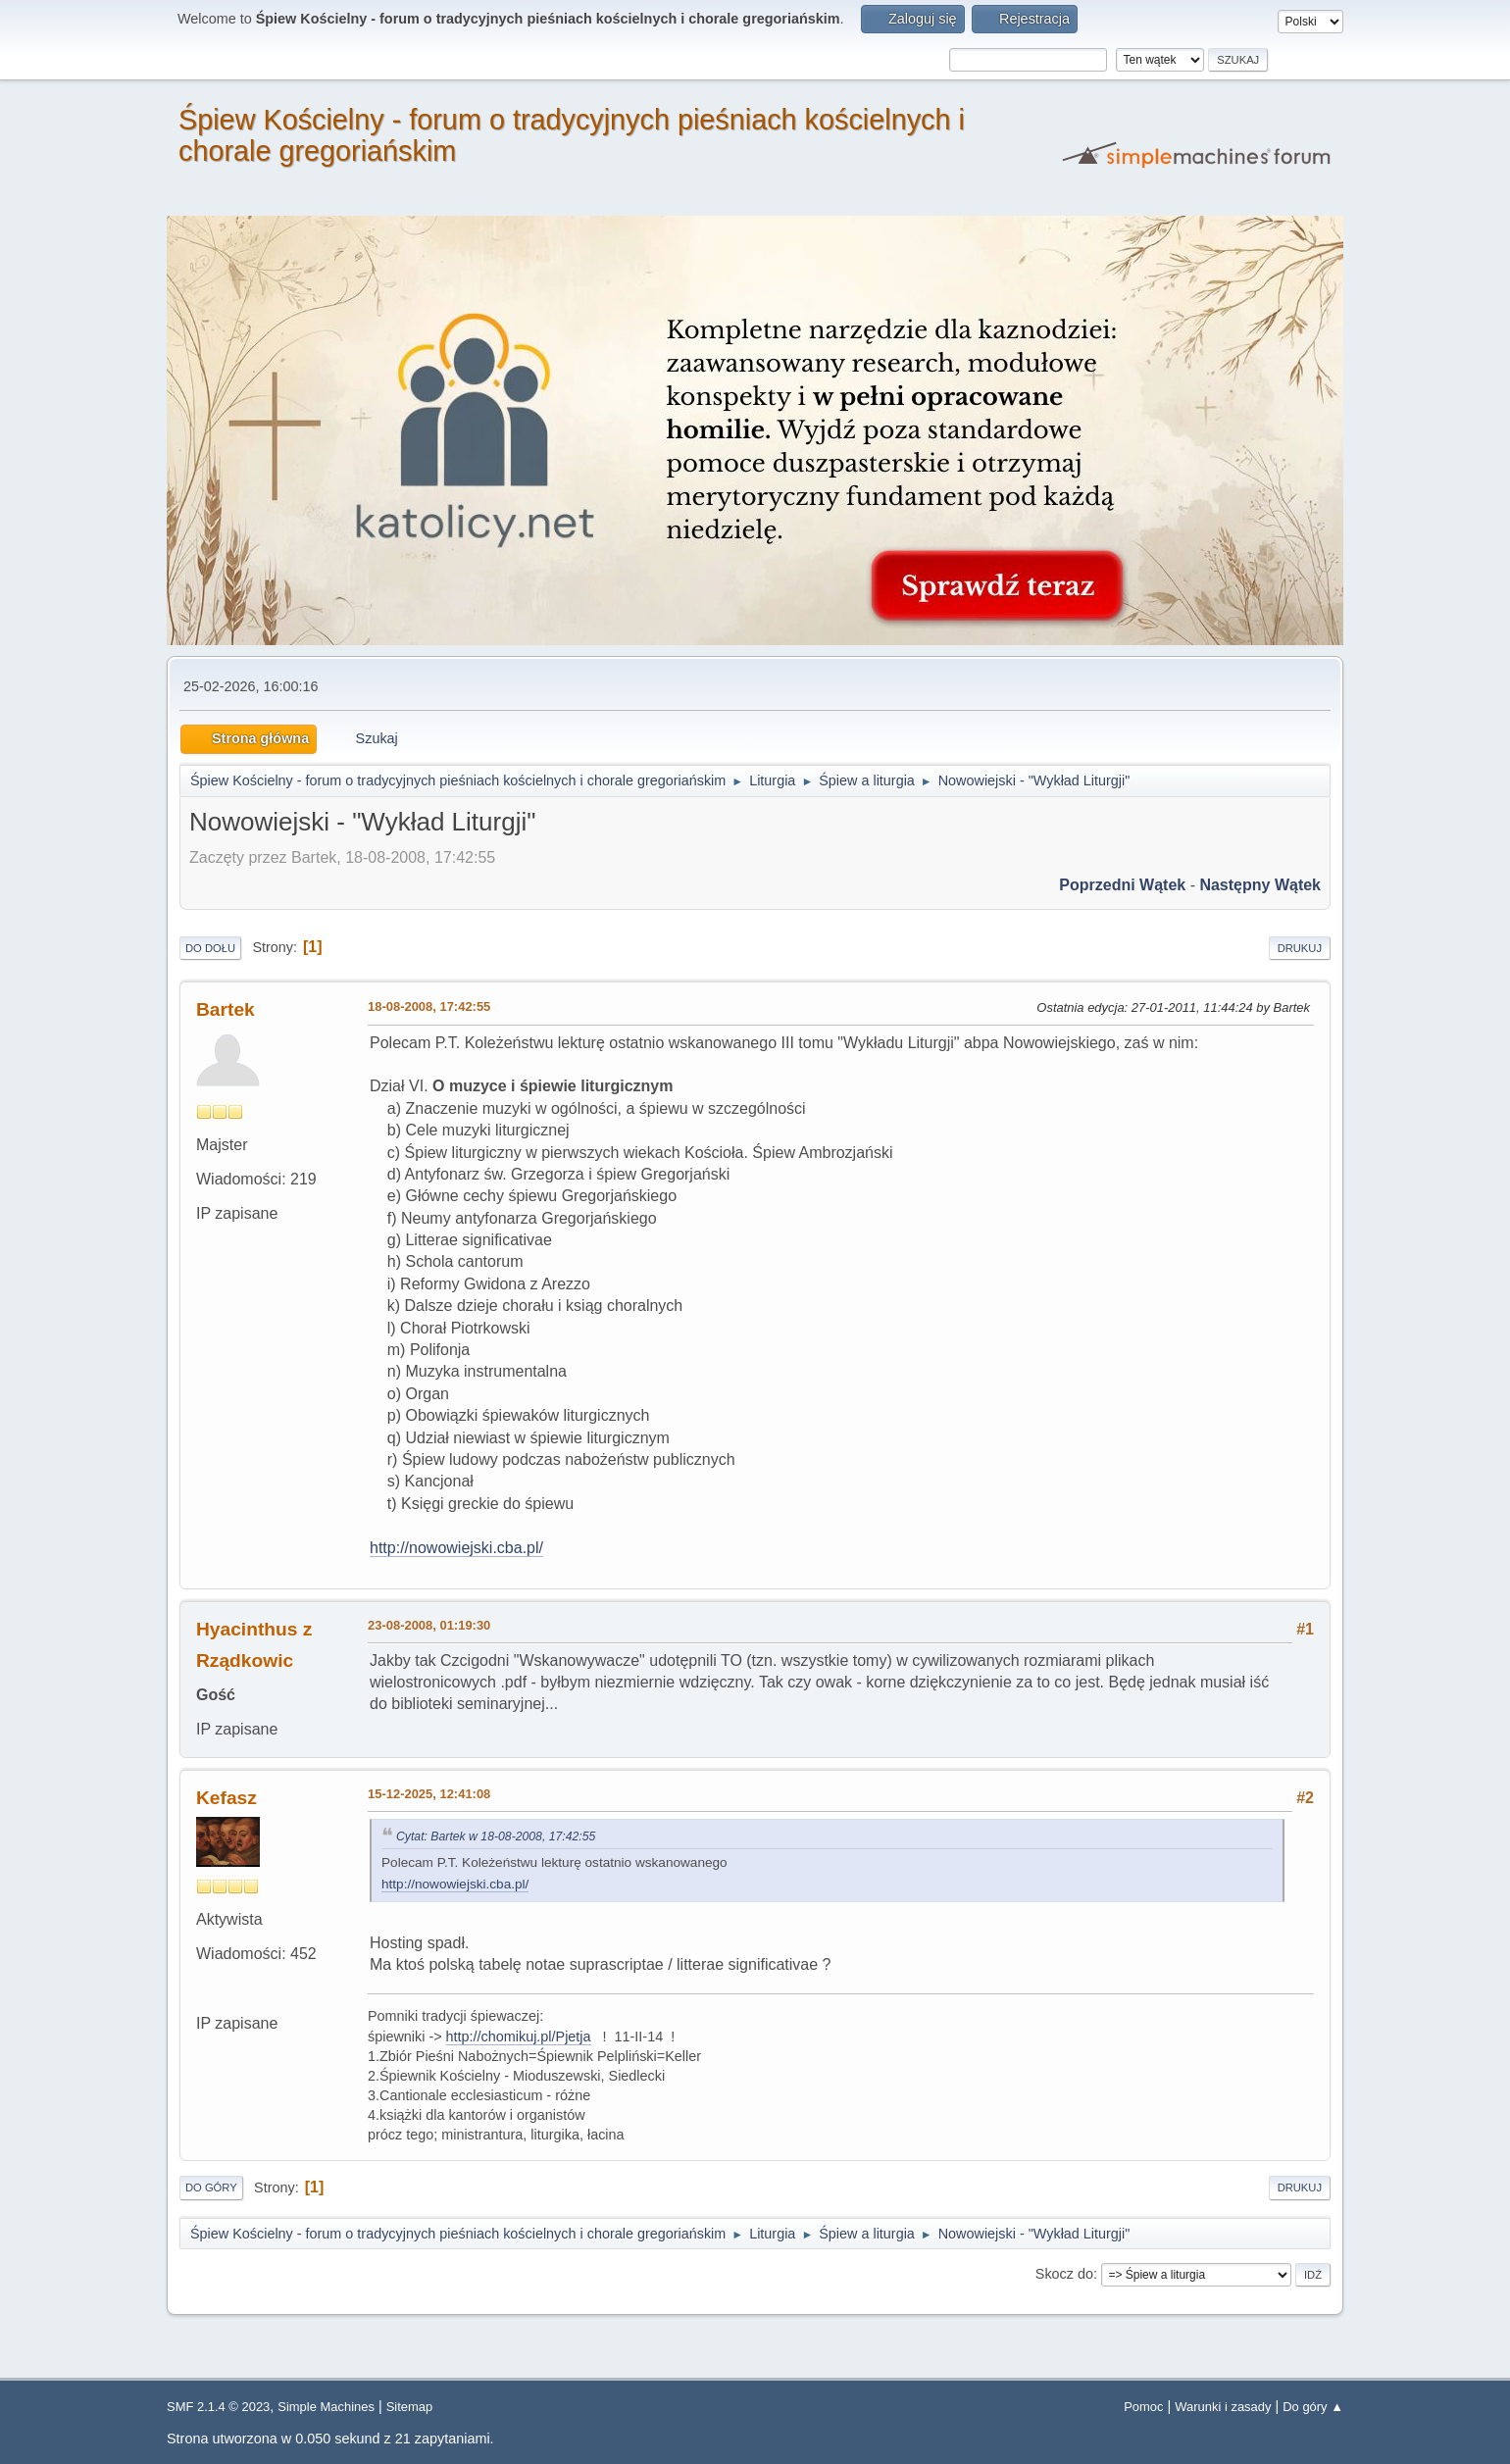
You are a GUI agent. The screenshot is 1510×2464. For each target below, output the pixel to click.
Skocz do (1064, 2274)
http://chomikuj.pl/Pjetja (518, 2036)
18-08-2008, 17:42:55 (429, 1006)
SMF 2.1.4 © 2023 (218, 2406)
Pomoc (1143, 2406)
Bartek (225, 1009)
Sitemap (409, 2406)
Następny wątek (1260, 885)
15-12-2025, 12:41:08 (429, 1793)
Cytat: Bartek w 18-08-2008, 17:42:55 (495, 1836)
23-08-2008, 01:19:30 (429, 1625)
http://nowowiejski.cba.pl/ (456, 1547)
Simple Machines (326, 2406)
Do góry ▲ (1313, 2406)
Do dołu (210, 948)
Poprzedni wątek (1122, 885)
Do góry (211, 2187)
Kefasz (226, 1797)
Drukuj (1300, 948)
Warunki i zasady (1223, 2406)
